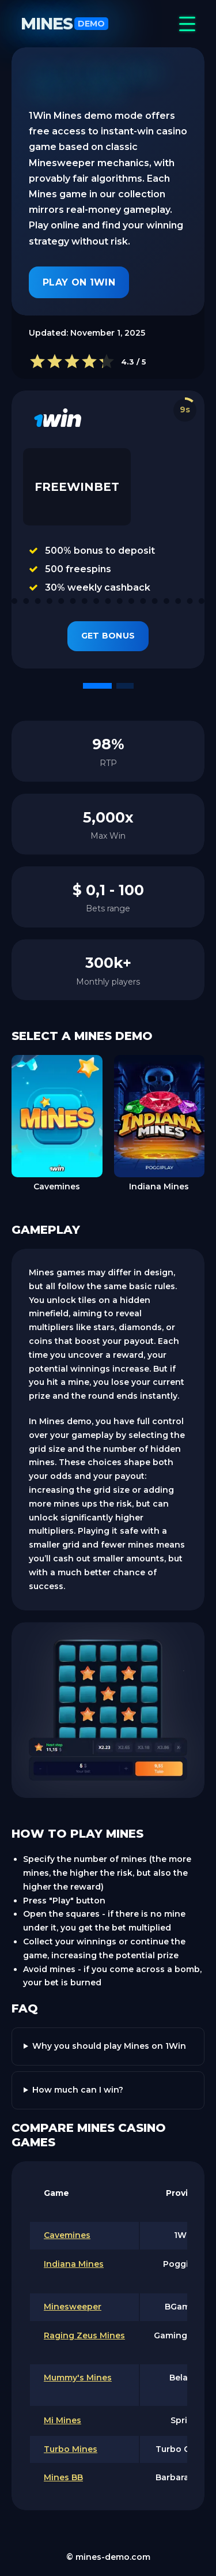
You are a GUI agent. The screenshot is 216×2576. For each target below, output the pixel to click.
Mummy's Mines (78, 2377)
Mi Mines (62, 2420)
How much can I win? (77, 2090)
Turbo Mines (70, 2449)
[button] (97, 686)
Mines (64, 23)
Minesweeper (72, 2306)
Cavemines (67, 2235)
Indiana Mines (74, 2264)
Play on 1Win (79, 282)
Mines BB (63, 2477)
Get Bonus (108, 635)
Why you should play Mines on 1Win (109, 2046)
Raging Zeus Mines (84, 2335)
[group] (57, 1124)
